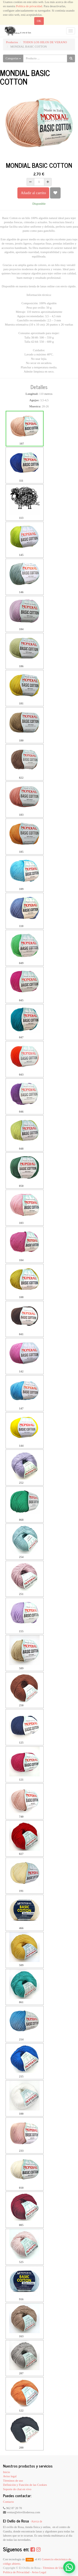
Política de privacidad (29, 6)
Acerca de (36, 2521)
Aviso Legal (39, 2572)
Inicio (6, 2472)
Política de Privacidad (16, 2572)
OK (39, 20)
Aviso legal (10, 2476)
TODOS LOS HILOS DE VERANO (45, 42)
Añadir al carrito (33, 193)
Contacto (8, 2501)
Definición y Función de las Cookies (25, 2484)
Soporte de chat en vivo (17, 2489)
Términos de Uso (53, 2567)
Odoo (29, 2559)
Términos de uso (13, 2480)
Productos (12, 42)
